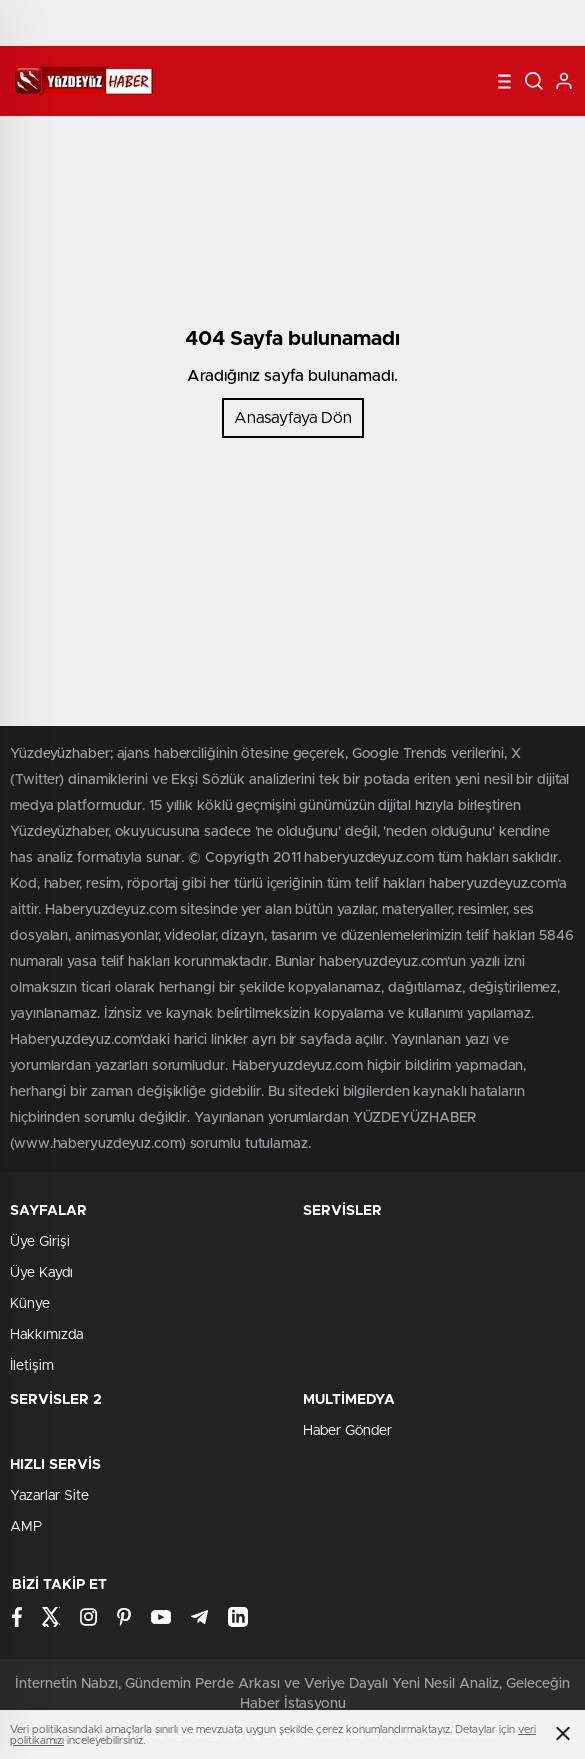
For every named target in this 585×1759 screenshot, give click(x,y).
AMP (26, 1527)
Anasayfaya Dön (293, 418)
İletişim (32, 1366)
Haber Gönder (347, 1431)
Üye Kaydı (41, 1273)
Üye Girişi (40, 1242)
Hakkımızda (46, 1335)
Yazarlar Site (49, 1496)
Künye (30, 1304)
